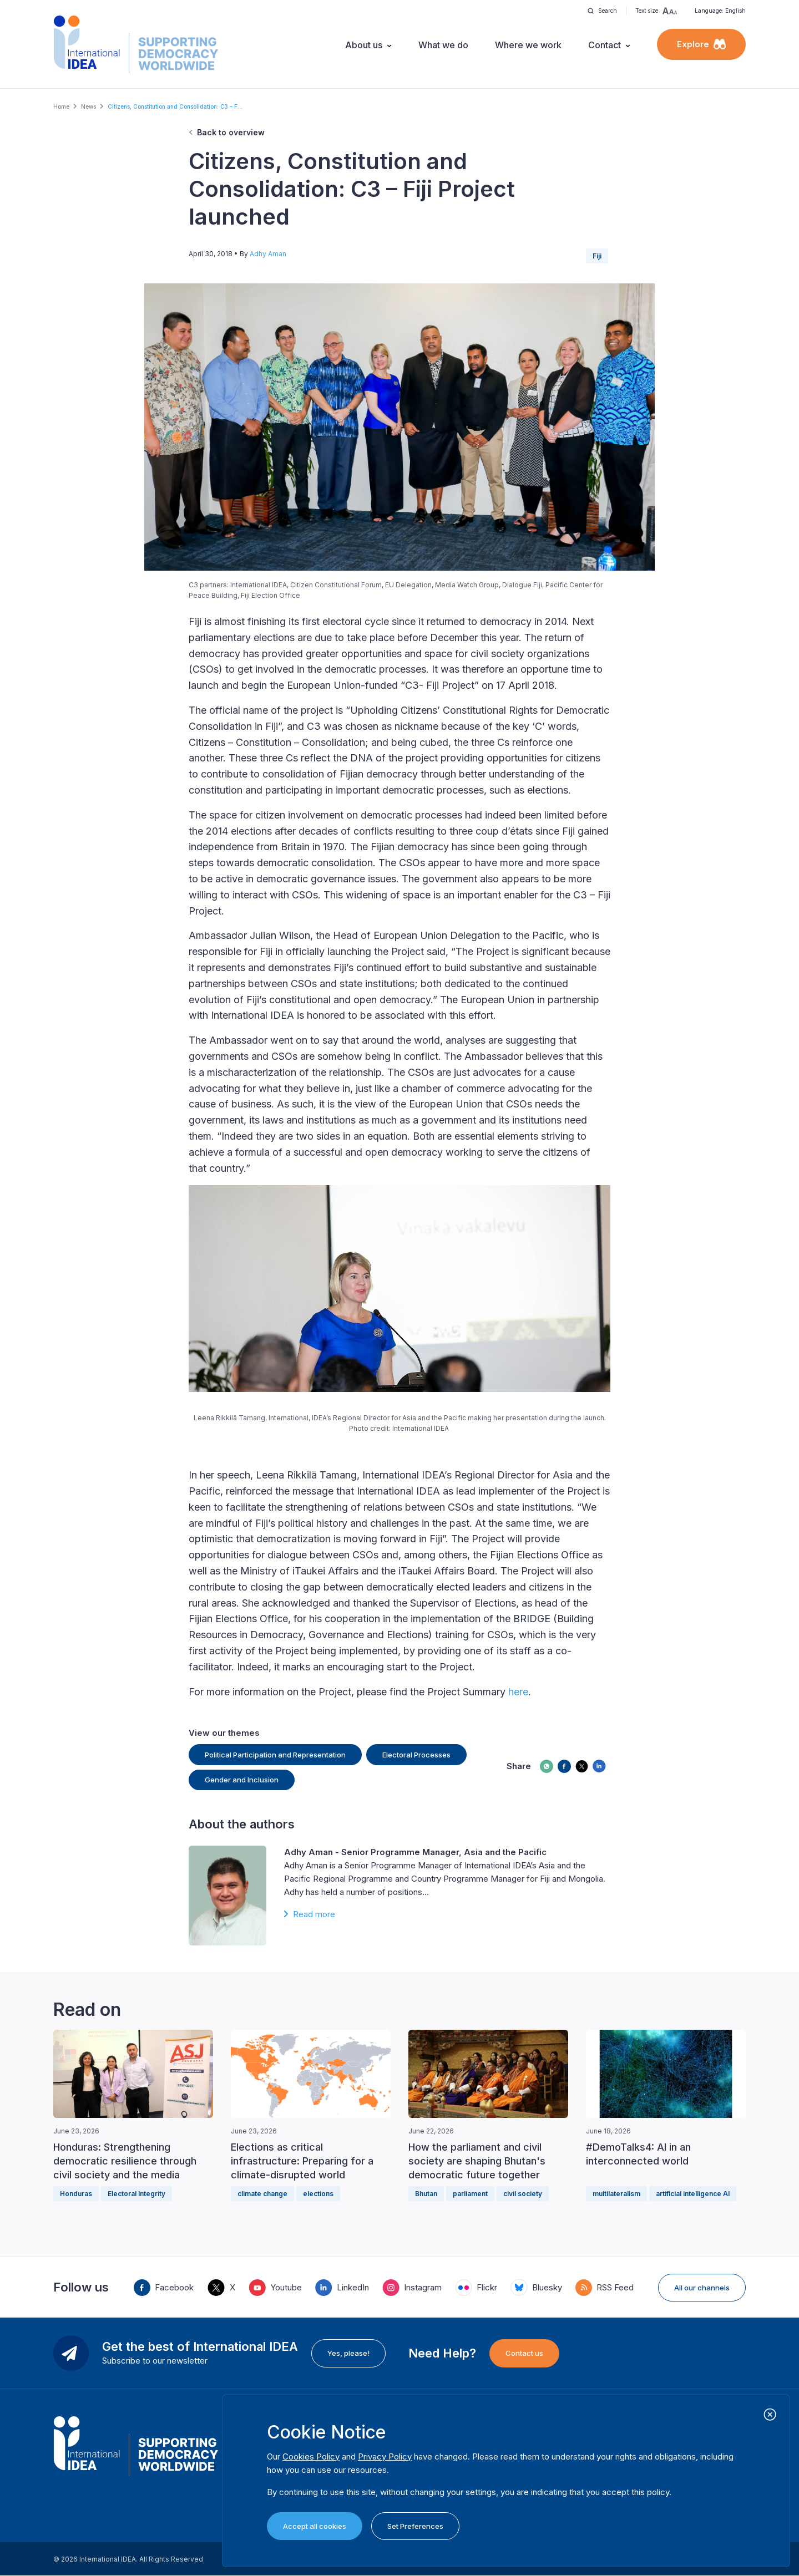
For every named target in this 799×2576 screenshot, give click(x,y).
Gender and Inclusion (242, 1779)
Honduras (76, 2193)
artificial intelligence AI (693, 2193)
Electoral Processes (416, 1754)
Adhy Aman (268, 254)
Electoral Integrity (136, 2193)
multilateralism (616, 2193)
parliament (470, 2193)
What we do (443, 44)
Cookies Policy (311, 2456)
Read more (314, 1914)
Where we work (528, 44)
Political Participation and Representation (275, 1754)
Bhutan (426, 2193)
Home (61, 106)
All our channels (702, 2287)
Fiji (597, 256)
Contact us (524, 2353)
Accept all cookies (314, 2526)
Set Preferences (415, 2526)
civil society (522, 2193)
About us (363, 44)
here (518, 1692)
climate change (262, 2193)
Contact (604, 44)
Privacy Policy (385, 2456)
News (88, 106)
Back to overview (231, 132)
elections (318, 2193)
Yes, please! (348, 2353)
